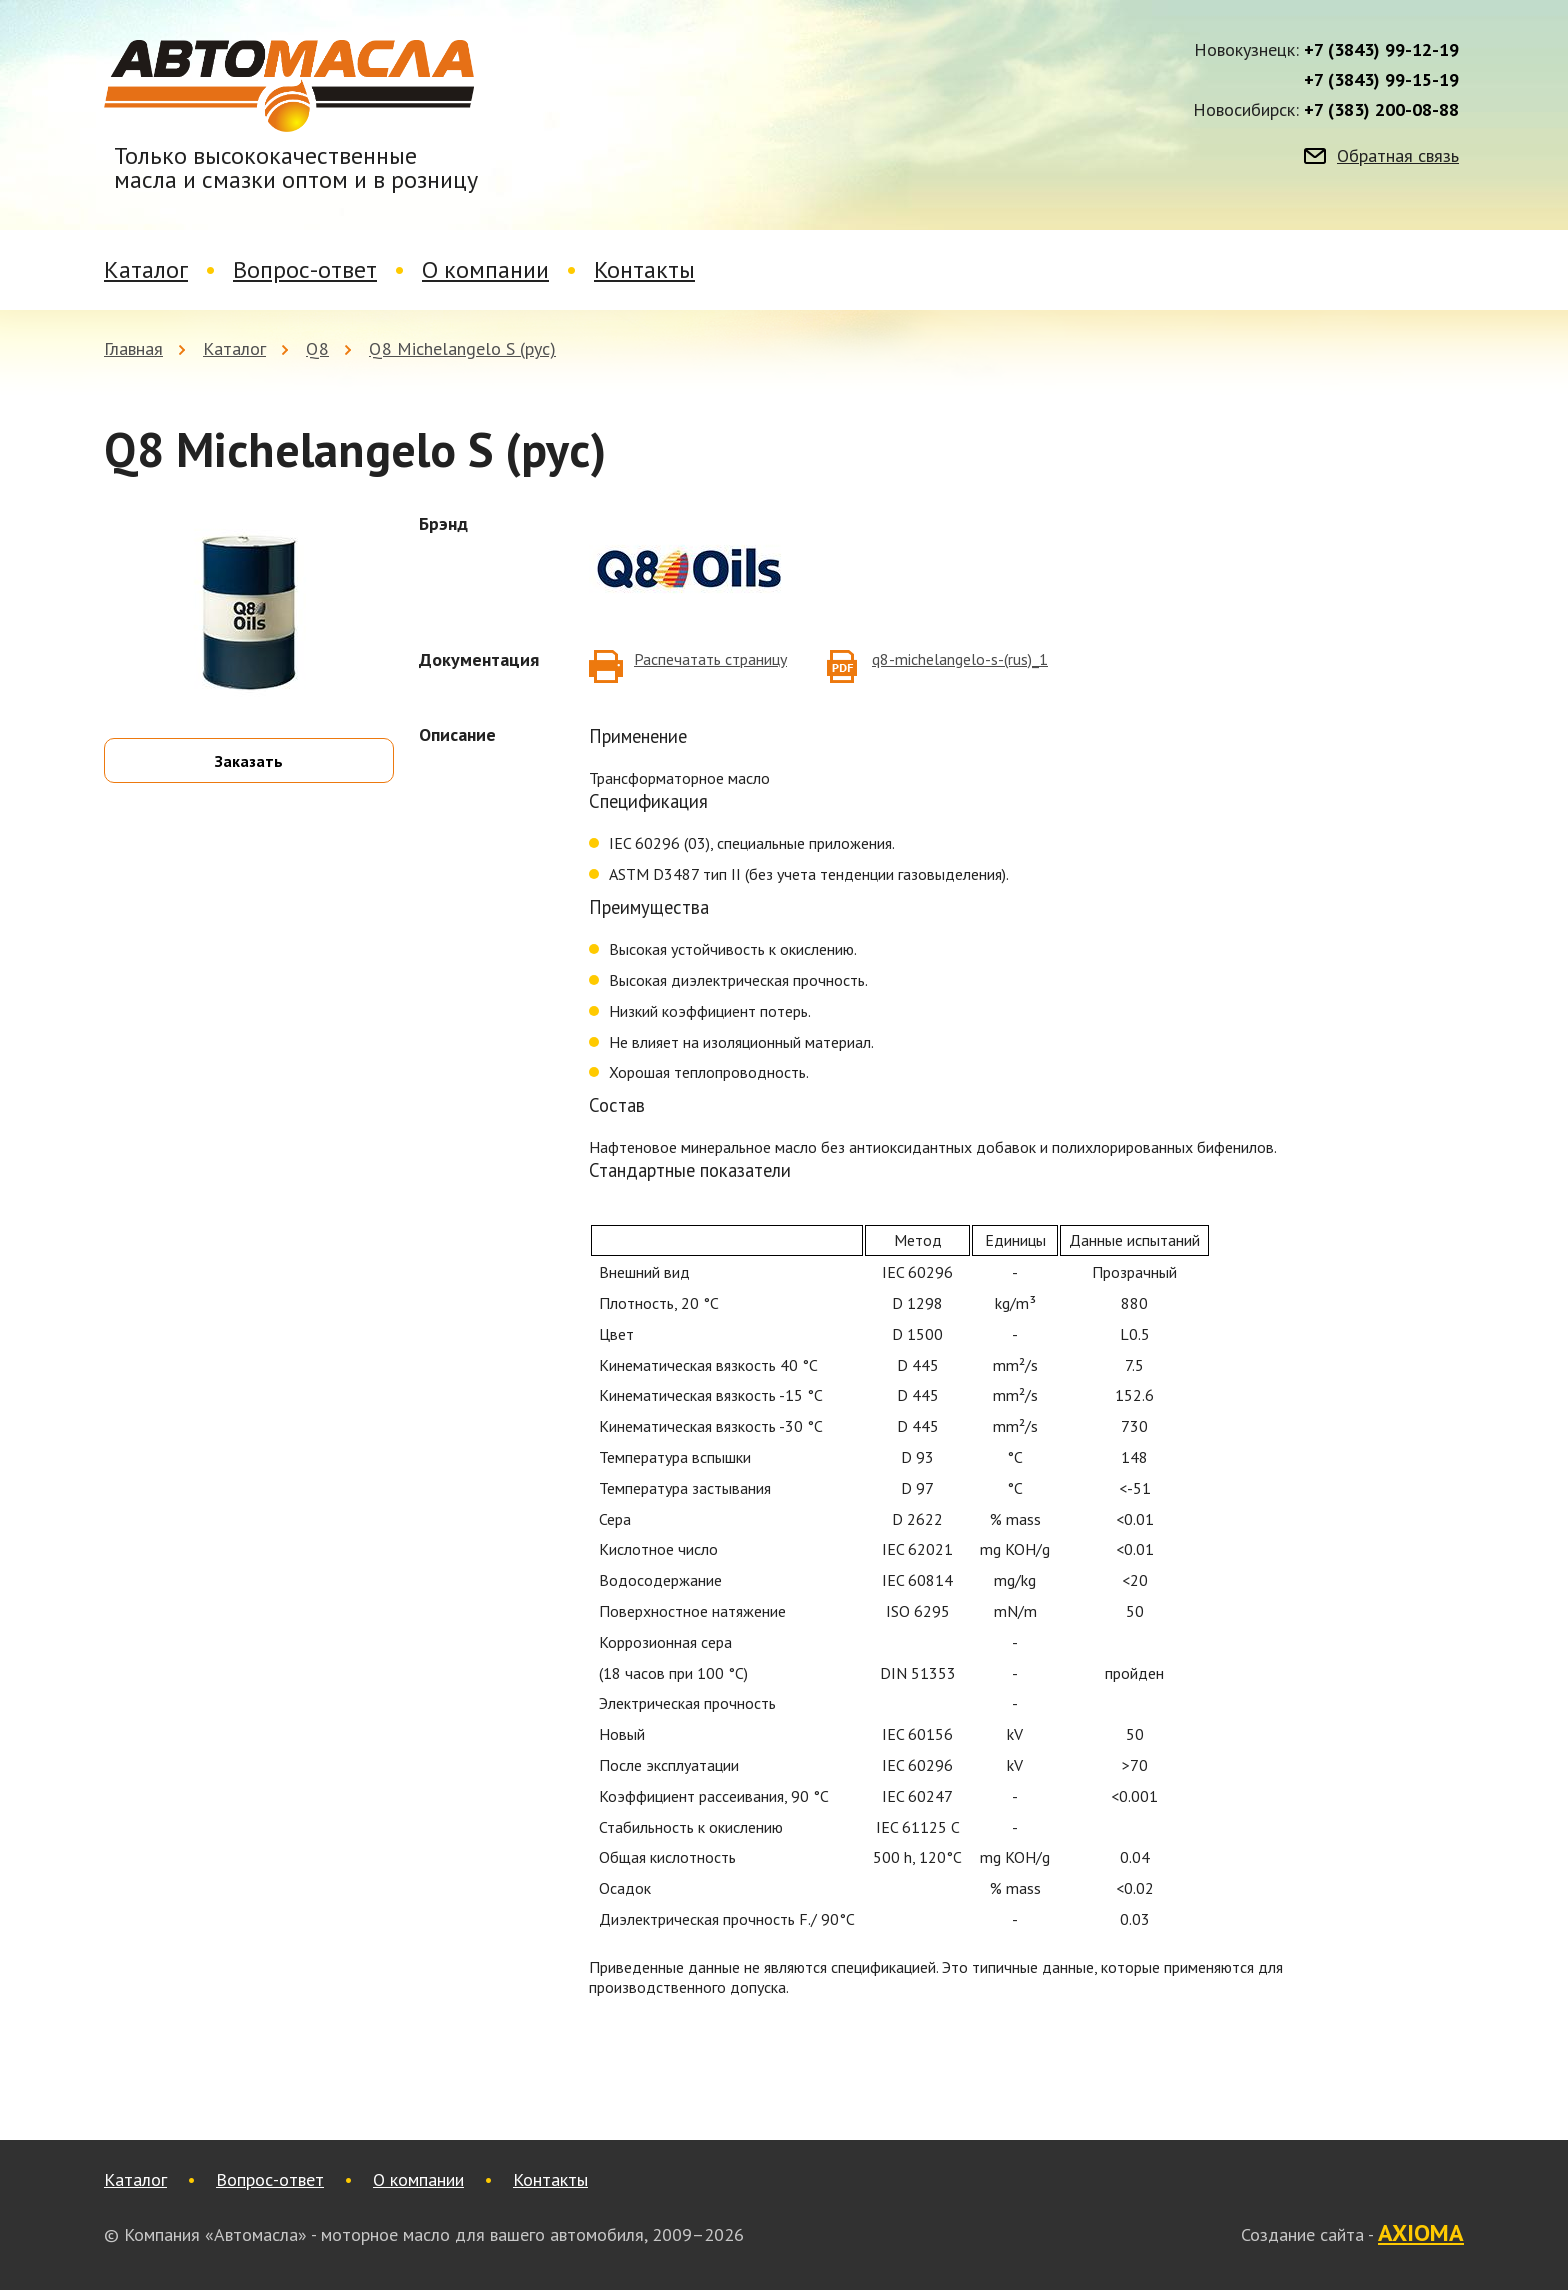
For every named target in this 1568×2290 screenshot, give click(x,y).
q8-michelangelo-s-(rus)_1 (960, 659)
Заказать (249, 761)
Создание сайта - (1352, 2234)
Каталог (146, 269)
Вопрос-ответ (305, 269)
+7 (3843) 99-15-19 (1381, 80)
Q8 (317, 348)
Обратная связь (1398, 156)
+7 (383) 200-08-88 (1381, 110)
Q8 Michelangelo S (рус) (462, 348)
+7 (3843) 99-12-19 (1381, 50)
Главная (133, 348)
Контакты (644, 269)
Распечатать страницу (710, 659)
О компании (485, 269)
